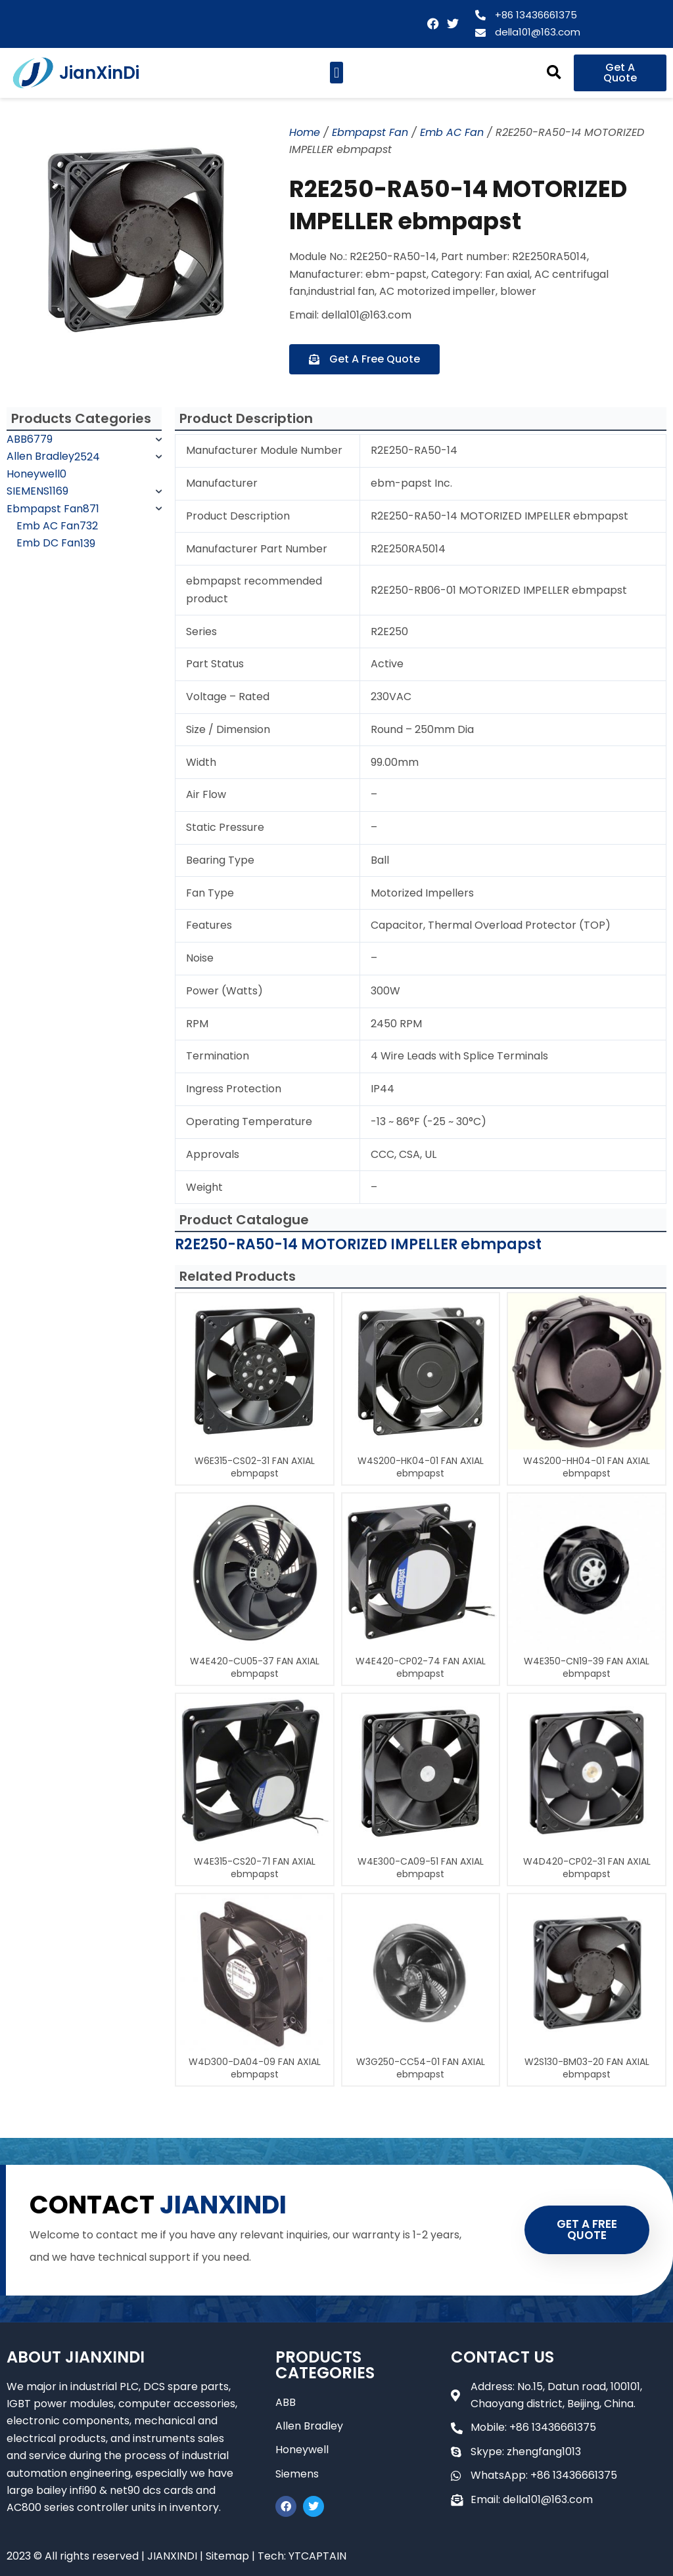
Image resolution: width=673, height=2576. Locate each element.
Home (304, 132)
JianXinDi (99, 73)
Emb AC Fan (452, 132)
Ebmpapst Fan (370, 132)
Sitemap (227, 2556)
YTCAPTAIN (317, 2556)
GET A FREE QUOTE (587, 2229)
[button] (336, 72)
